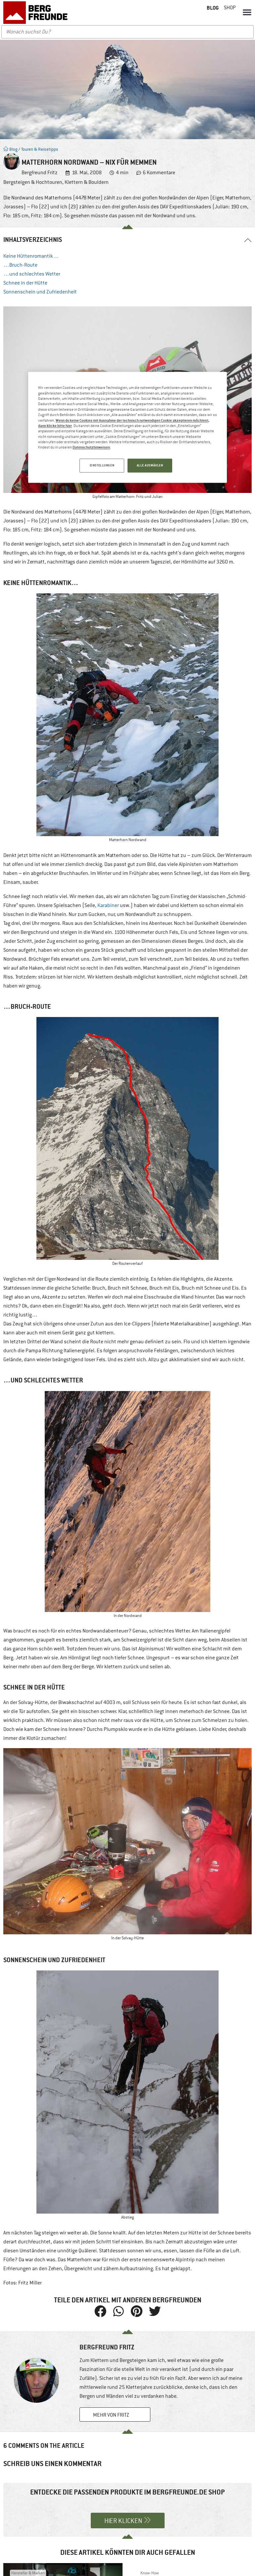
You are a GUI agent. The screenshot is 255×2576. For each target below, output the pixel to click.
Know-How (149, 2573)
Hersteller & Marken (28, 2573)
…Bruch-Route (20, 265)
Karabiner (108, 905)
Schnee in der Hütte (25, 283)
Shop (230, 7)
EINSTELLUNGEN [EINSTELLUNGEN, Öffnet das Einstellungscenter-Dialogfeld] (101, 465)
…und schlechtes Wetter (31, 274)
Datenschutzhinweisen (91, 447)
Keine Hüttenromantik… (31, 256)
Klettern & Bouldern (87, 182)
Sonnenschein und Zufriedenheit (40, 292)
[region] (127, 427)
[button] (247, 12)
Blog (10, 149)
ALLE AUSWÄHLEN (150, 465)
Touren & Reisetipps (39, 149)
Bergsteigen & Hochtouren (32, 182)
